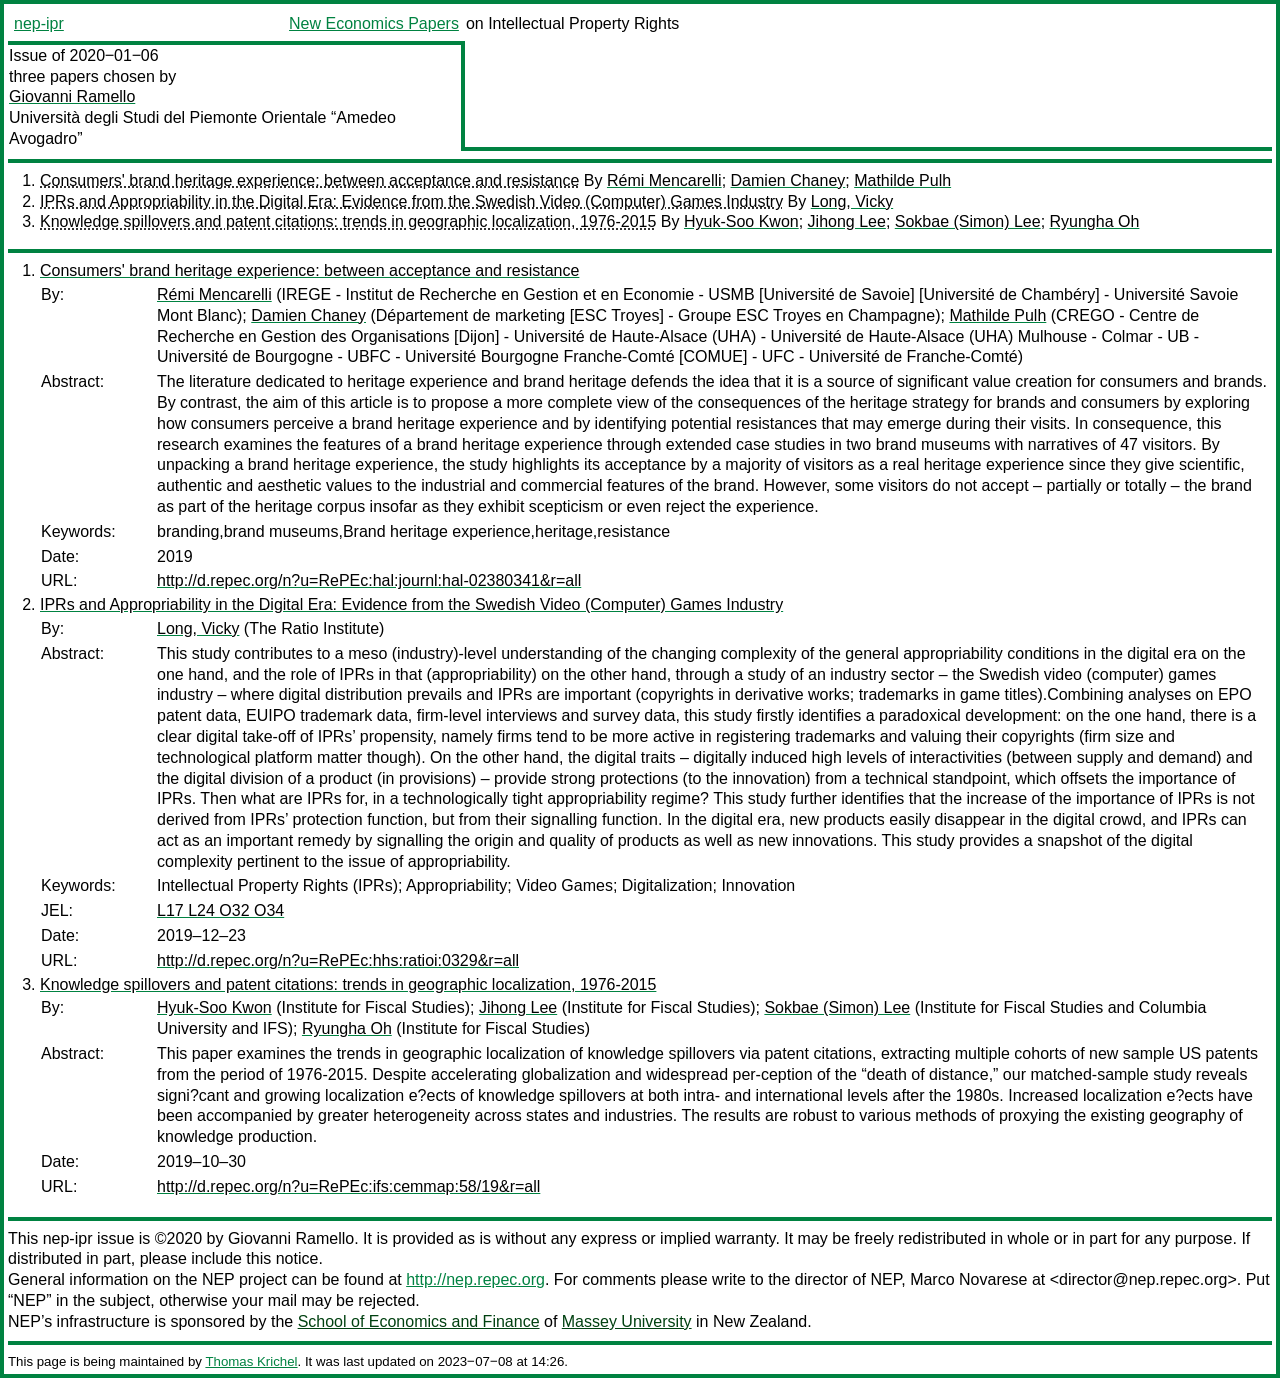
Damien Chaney (788, 180)
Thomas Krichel (251, 1361)
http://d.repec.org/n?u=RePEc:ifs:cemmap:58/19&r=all (348, 1186)
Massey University (627, 1321)
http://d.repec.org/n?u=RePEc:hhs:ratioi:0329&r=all (338, 960)
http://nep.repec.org (475, 1279)
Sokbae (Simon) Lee (968, 221)
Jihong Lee (847, 221)
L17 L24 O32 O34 (220, 910)
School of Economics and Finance (419, 1321)
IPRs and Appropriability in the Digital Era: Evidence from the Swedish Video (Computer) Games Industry (411, 201)
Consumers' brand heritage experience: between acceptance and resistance (309, 180)
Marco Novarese (968, 1279)
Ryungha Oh (1095, 221)
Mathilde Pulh (902, 180)
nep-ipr (39, 23)
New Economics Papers (374, 23)
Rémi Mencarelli (664, 180)
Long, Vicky (852, 201)
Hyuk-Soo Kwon (741, 221)
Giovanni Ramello (72, 96)
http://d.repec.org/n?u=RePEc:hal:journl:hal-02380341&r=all (369, 580)
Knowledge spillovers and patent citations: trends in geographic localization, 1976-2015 (348, 221)
